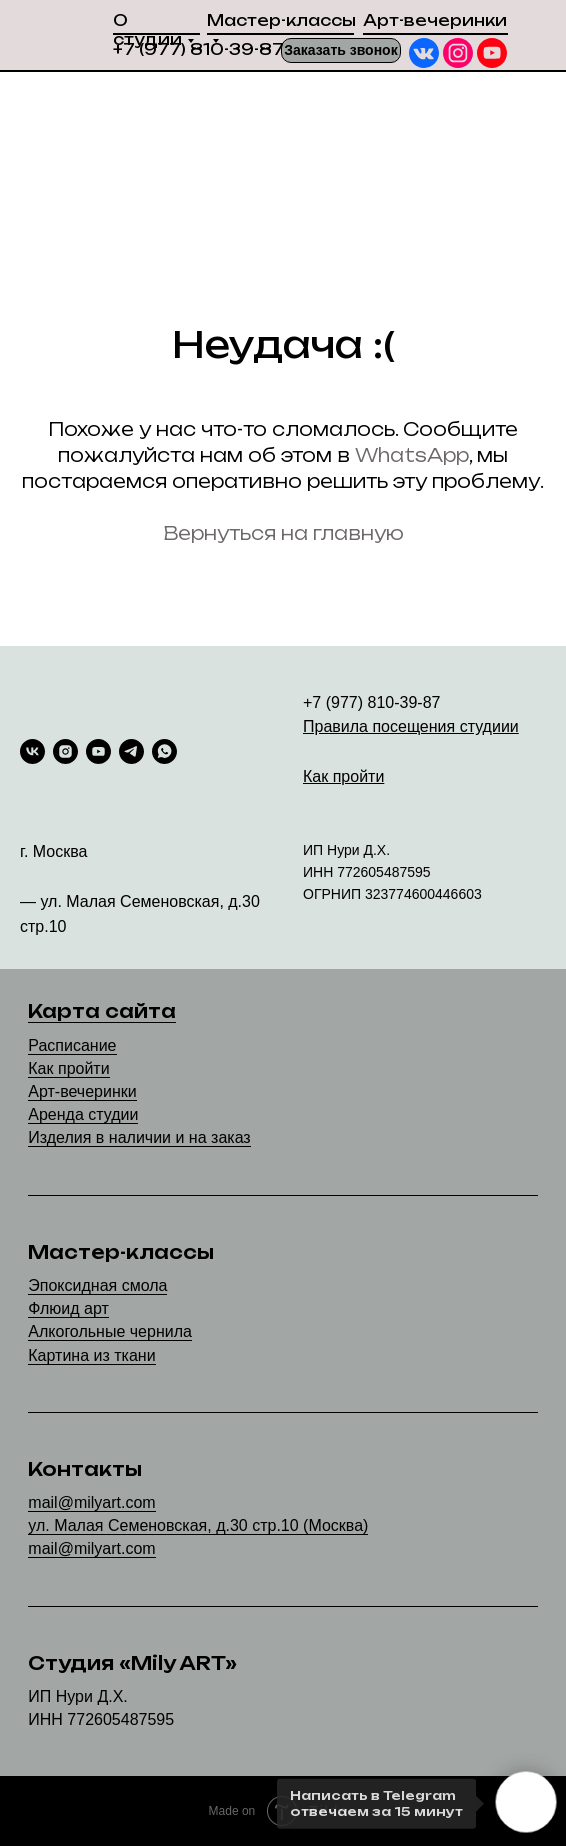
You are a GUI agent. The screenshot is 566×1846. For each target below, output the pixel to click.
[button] (341, 50)
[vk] (32, 751)
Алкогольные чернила (110, 1331)
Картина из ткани (91, 1355)
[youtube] (98, 751)
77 (345, 872)
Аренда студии (83, 1114)
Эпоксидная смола (97, 1285)
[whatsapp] (164, 751)
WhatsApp (412, 455)
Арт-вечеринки (435, 20)
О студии (147, 30)
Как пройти (68, 1068)
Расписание (72, 1045)
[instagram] (65, 751)
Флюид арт (68, 1308)
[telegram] (131, 751)
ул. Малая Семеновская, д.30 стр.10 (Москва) (198, 1525)
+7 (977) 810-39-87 (198, 49)
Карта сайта (102, 1011)
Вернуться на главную (283, 533)
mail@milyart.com (91, 1502)
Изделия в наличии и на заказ (139, 1137)
